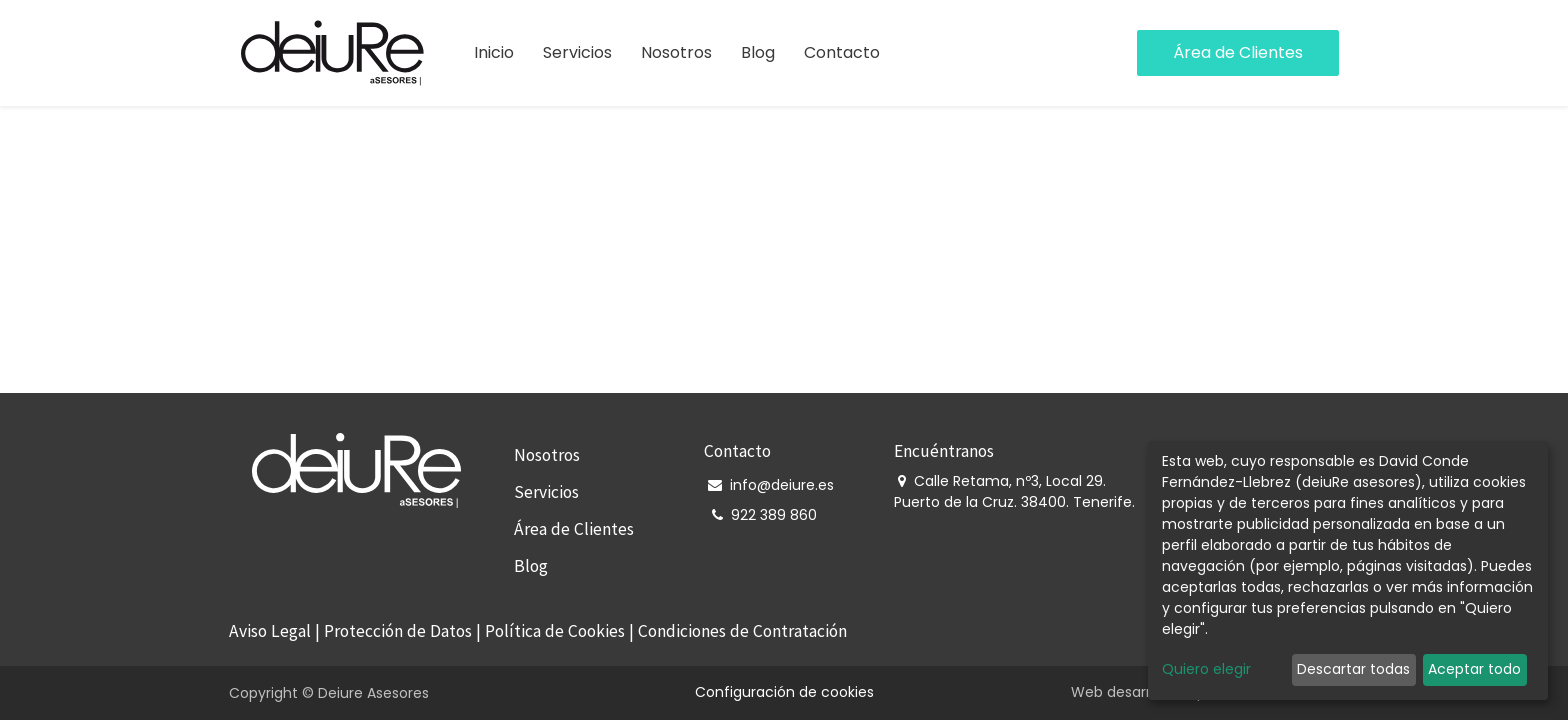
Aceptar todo (1474, 669)
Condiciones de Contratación (742, 631)
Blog (531, 566)
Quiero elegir (1206, 669)
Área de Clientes (1238, 52)
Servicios (546, 492)
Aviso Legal (270, 631)
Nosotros (547, 455)
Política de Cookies (555, 631)
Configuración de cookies (784, 692)
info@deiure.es (782, 485)
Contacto (737, 451)
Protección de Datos (398, 631)
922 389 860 (774, 515)
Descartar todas (1353, 669)
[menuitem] (494, 53)
